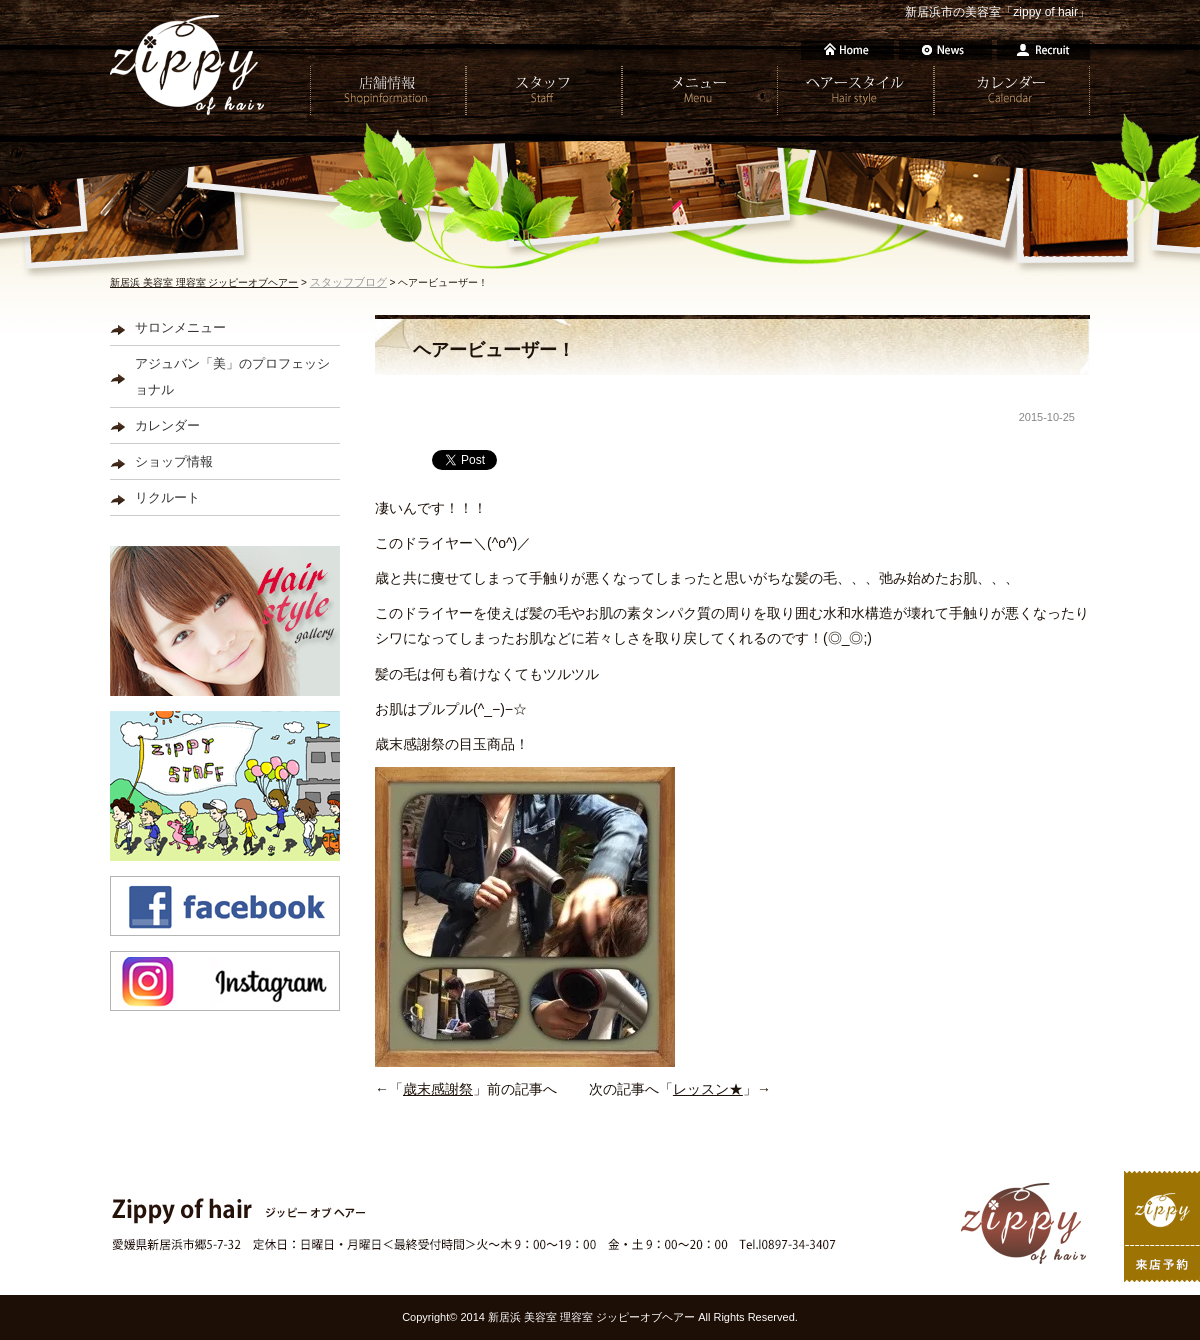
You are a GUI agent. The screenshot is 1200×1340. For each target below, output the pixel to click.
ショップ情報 (174, 461)
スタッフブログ (348, 282)
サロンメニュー (180, 327)
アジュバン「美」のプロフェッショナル (232, 376)
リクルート (167, 497)
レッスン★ (708, 1089)
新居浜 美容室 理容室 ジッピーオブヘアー (204, 282)
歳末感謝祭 (438, 1089)
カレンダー (167, 425)
